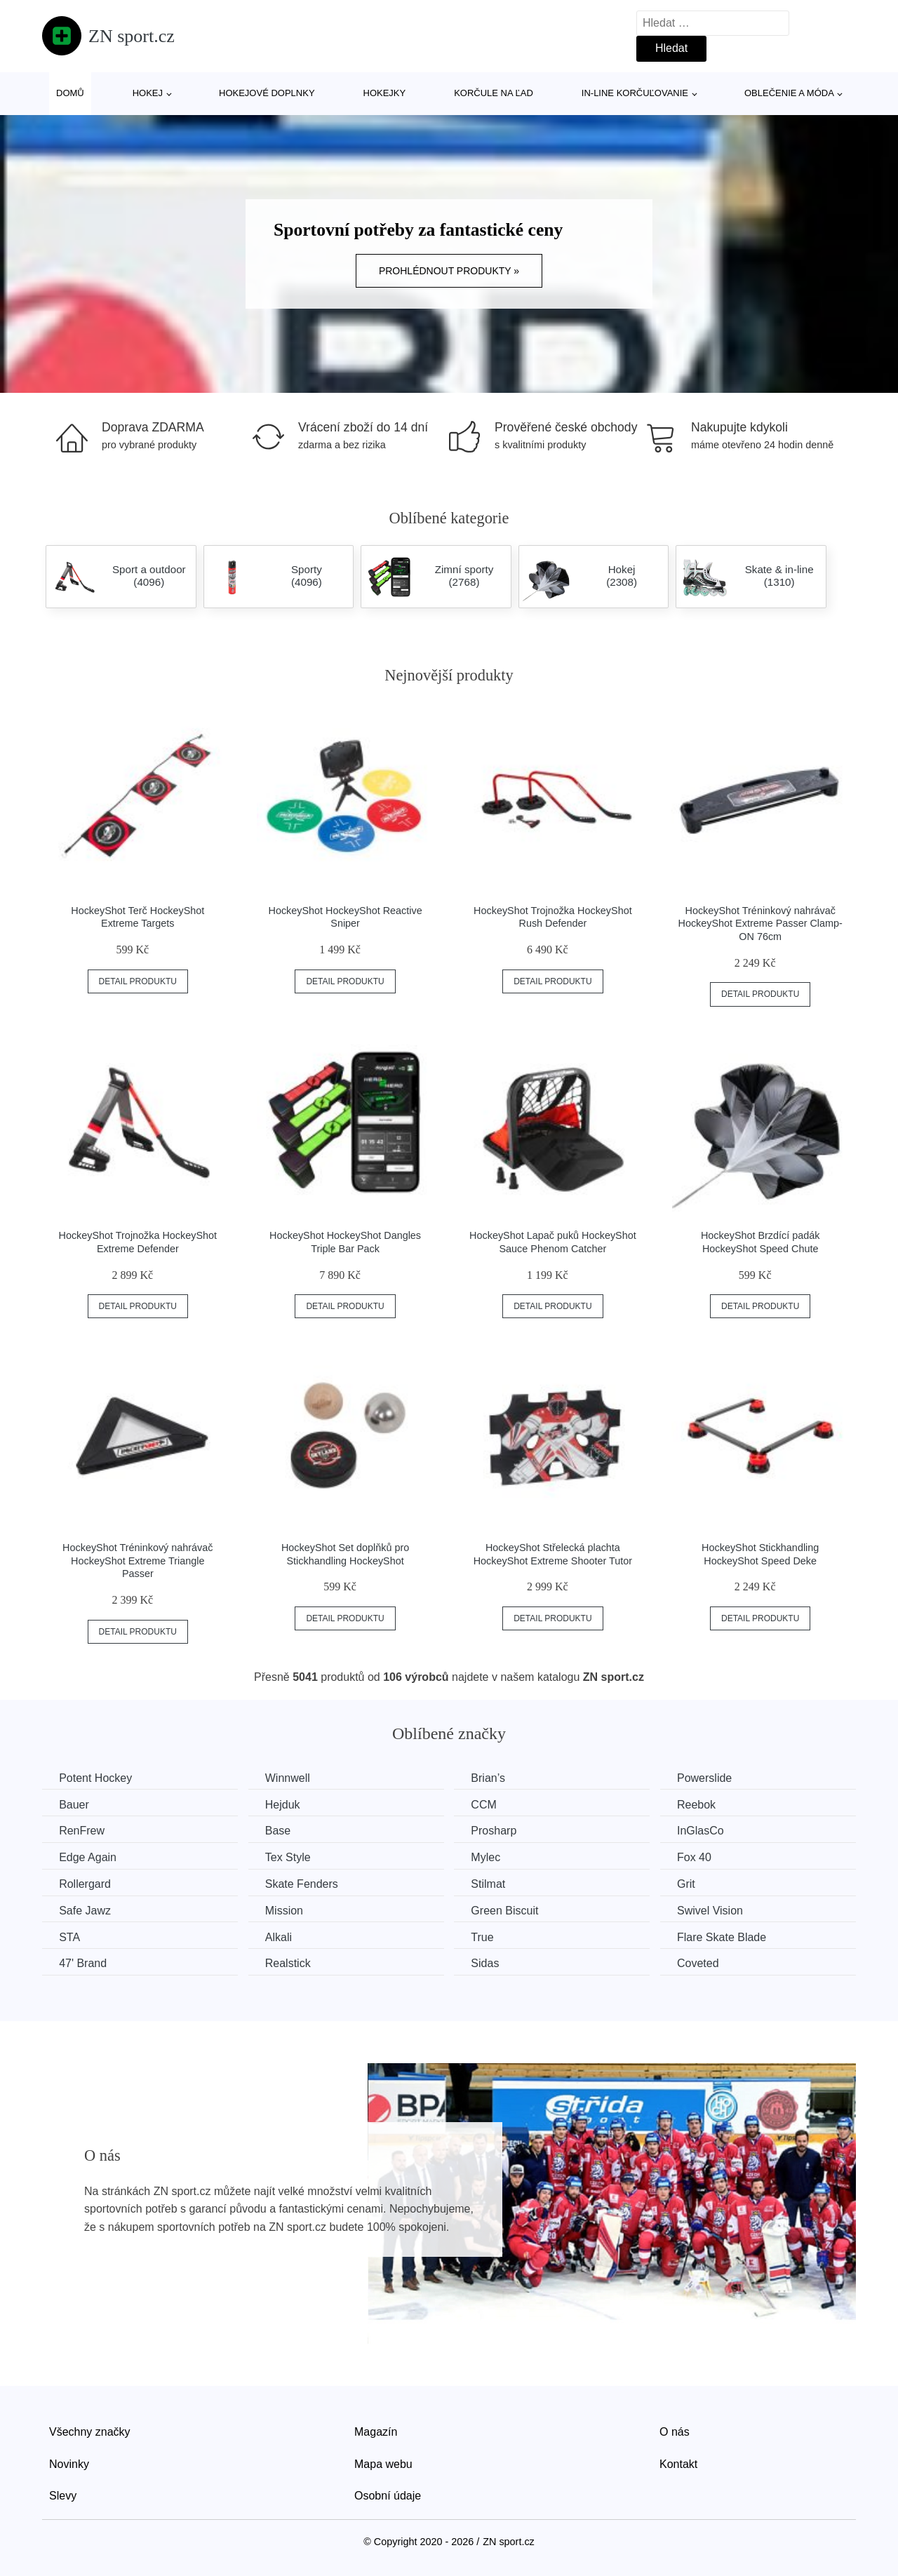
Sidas (491, 1962)
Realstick (291, 1962)
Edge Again (88, 1857)
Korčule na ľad (493, 93)
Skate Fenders (305, 1883)
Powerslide (713, 1778)
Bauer (75, 1804)
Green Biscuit (510, 1910)
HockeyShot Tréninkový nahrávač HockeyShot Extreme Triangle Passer (137, 1560)
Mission (288, 1910)
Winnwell (291, 1778)
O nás (674, 2431)
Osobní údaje (387, 2495)
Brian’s (494, 1778)
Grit (695, 1883)
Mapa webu (383, 2463)
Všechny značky (89, 2431)
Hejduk (286, 1804)
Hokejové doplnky (267, 93)
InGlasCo (709, 1831)
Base (281, 1831)
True (488, 1936)
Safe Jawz (86, 1910)
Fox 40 (703, 1857)
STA (70, 1936)
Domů (70, 93)
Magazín (375, 2431)
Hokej (148, 93)
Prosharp (500, 1831)
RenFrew (82, 1831)
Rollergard (86, 1883)
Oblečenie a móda (789, 93)
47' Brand (83, 1962)
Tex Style (291, 1857)
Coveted (707, 1962)
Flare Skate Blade (730, 1936)
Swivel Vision (719, 1910)
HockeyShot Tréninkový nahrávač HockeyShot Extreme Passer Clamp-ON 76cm (760, 923)
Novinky (69, 2463)
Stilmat (494, 1883)
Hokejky (384, 93)
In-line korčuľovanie (635, 93)
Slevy (62, 2495)
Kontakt (678, 2463)
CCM (489, 1804)
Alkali (282, 1936)
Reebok (705, 1804)
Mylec (492, 1857)
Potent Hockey (96, 1778)
